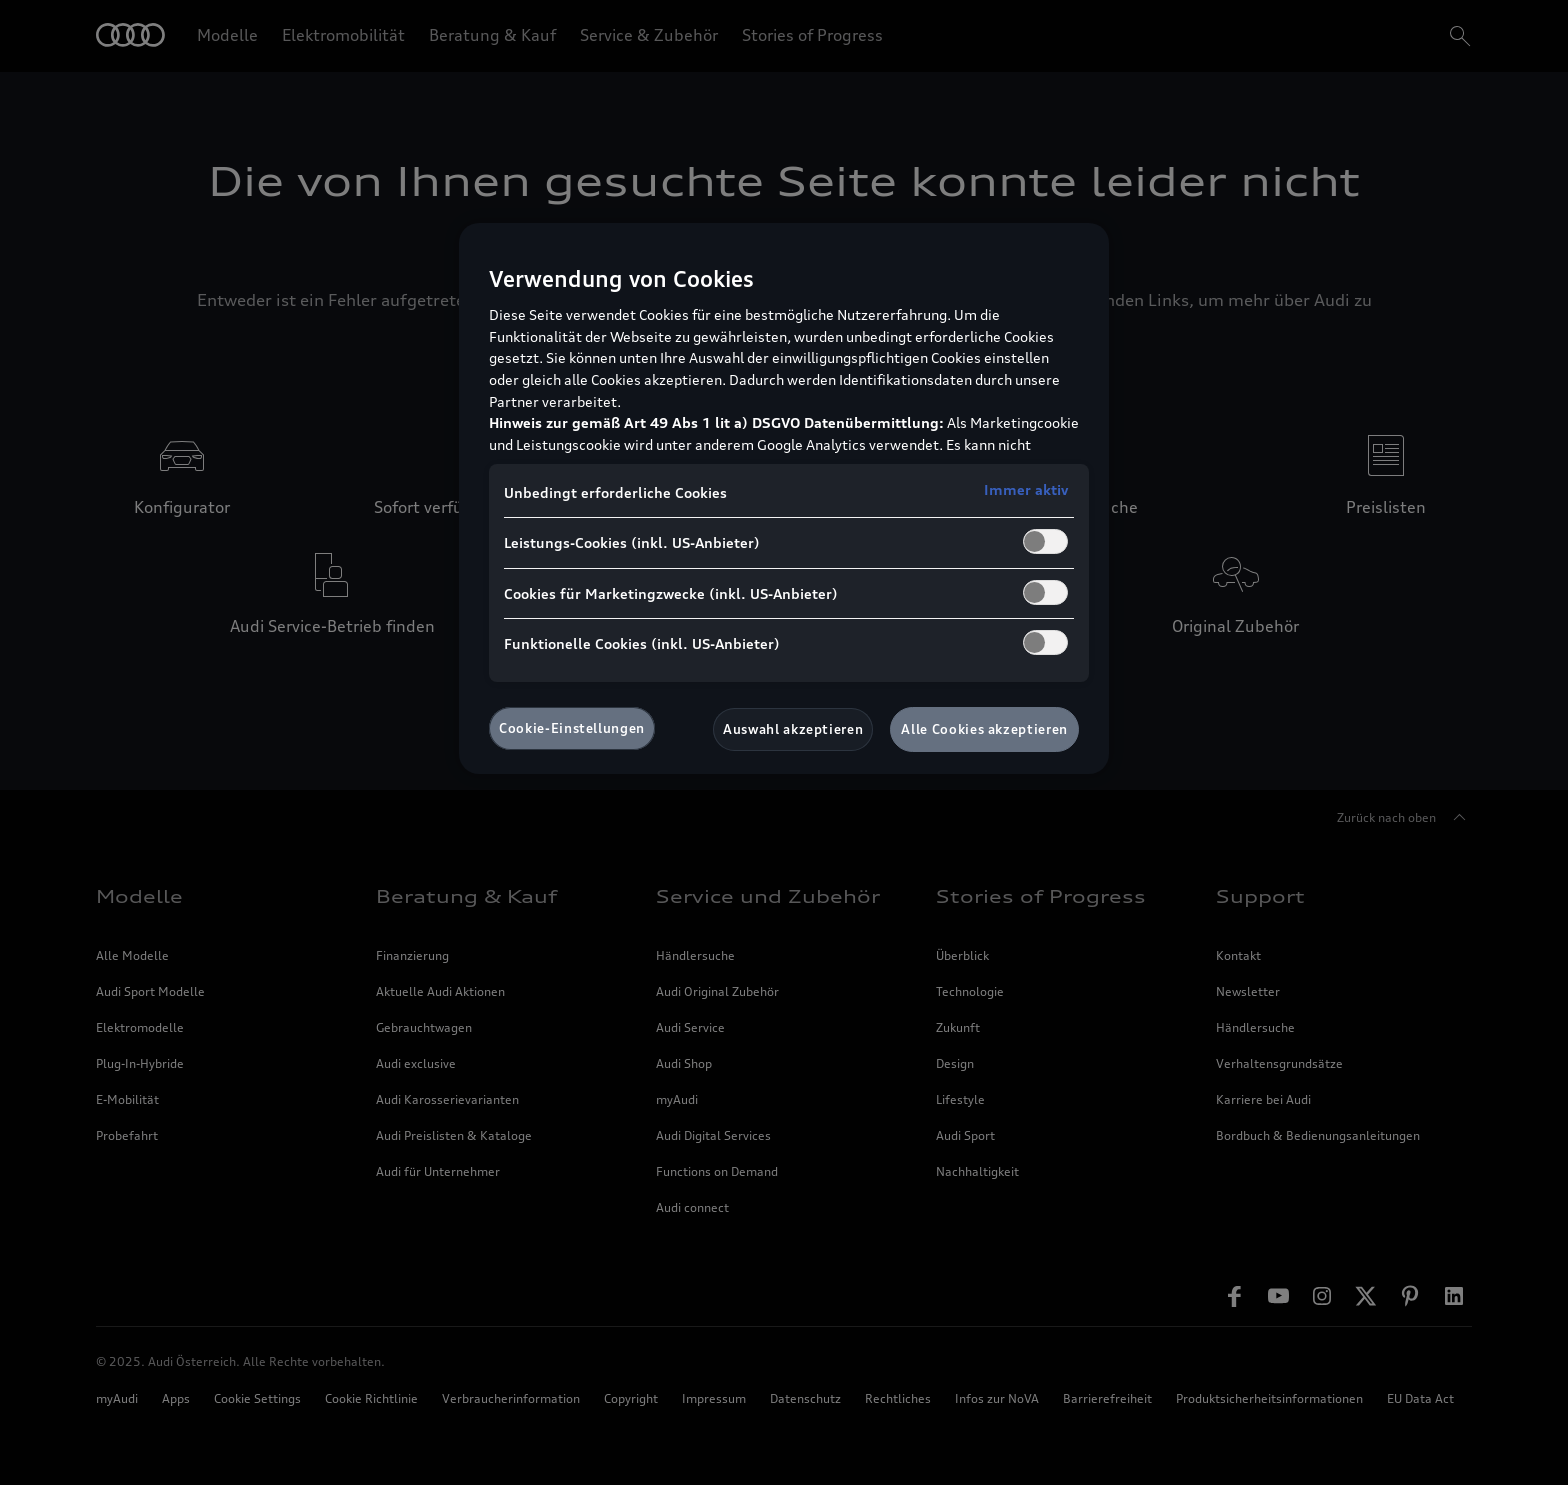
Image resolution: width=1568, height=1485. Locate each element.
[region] (784, 498)
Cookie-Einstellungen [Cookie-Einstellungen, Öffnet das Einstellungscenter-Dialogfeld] (572, 728)
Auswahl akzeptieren (793, 729)
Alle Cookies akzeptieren (984, 729)
